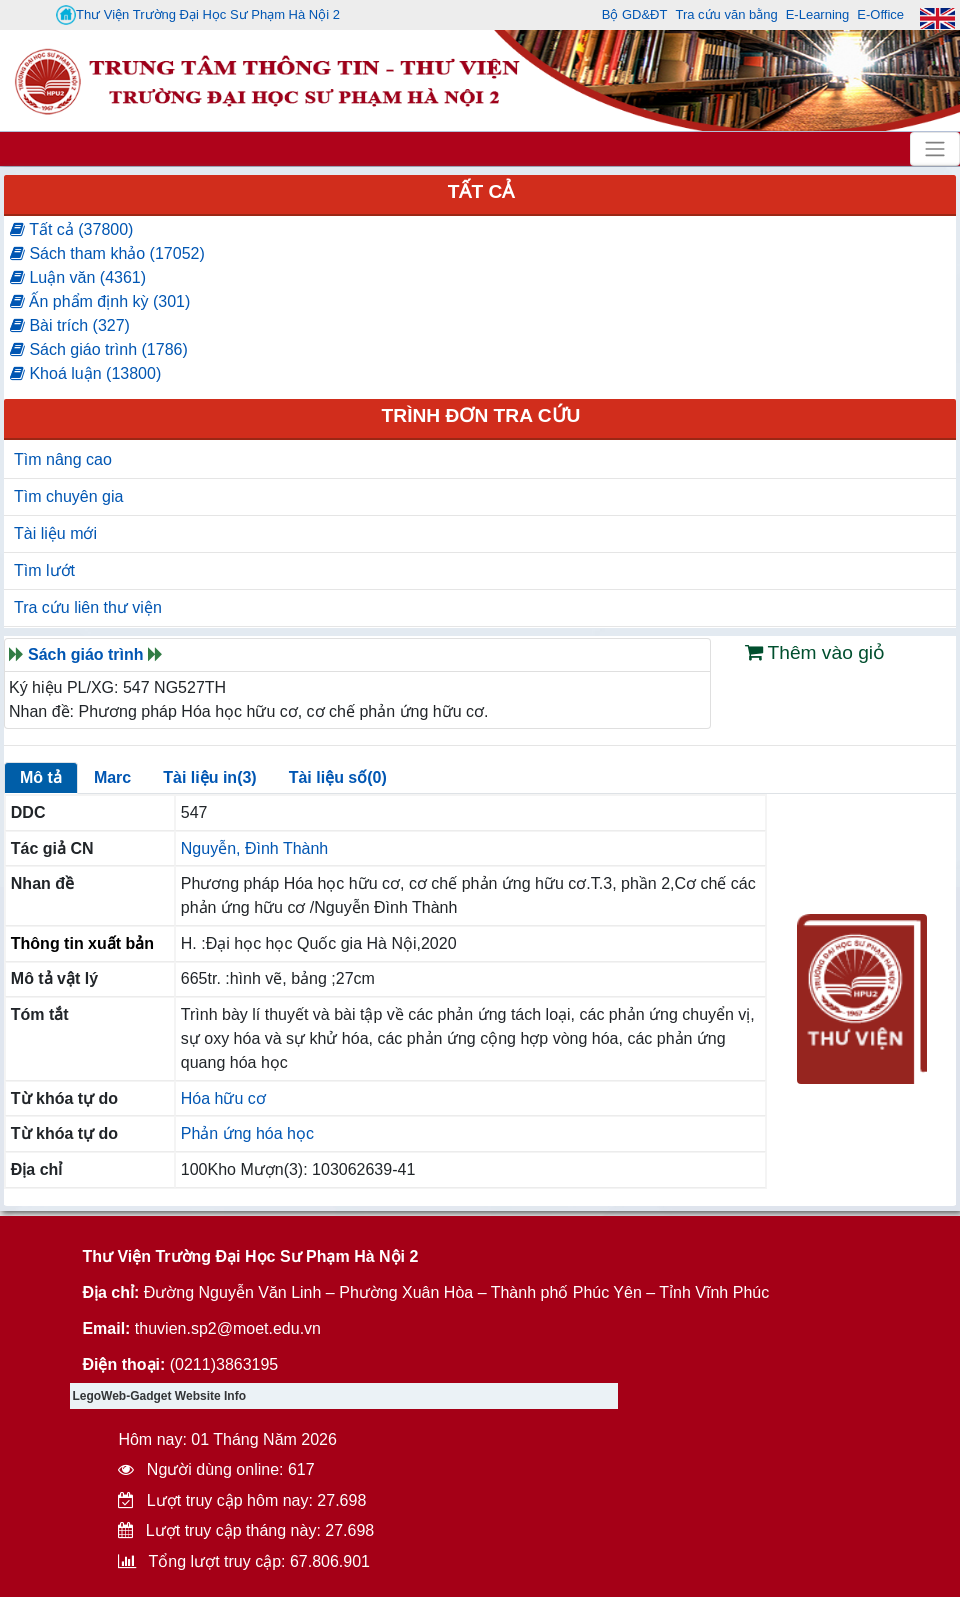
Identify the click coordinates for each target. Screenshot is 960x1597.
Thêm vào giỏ (815, 652)
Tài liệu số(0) (338, 777)
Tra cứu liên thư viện (88, 607)
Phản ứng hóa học (247, 1133)
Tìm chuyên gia (68, 496)
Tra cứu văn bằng (726, 14)
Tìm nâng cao (63, 459)
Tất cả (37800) (71, 229)
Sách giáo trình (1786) (99, 349)
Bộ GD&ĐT (635, 14)
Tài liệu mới (55, 533)
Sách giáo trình (86, 654)
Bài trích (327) (70, 325)
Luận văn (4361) (78, 277)
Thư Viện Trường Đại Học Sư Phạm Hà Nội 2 (198, 15)
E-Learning (818, 14)
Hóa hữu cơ (223, 1098)
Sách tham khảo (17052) (107, 253)
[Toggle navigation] (935, 149)
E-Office (880, 14)
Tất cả (481, 191)
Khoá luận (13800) (85, 373)
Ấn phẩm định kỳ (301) (100, 301)
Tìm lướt (44, 570)
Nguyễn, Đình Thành (254, 848)
